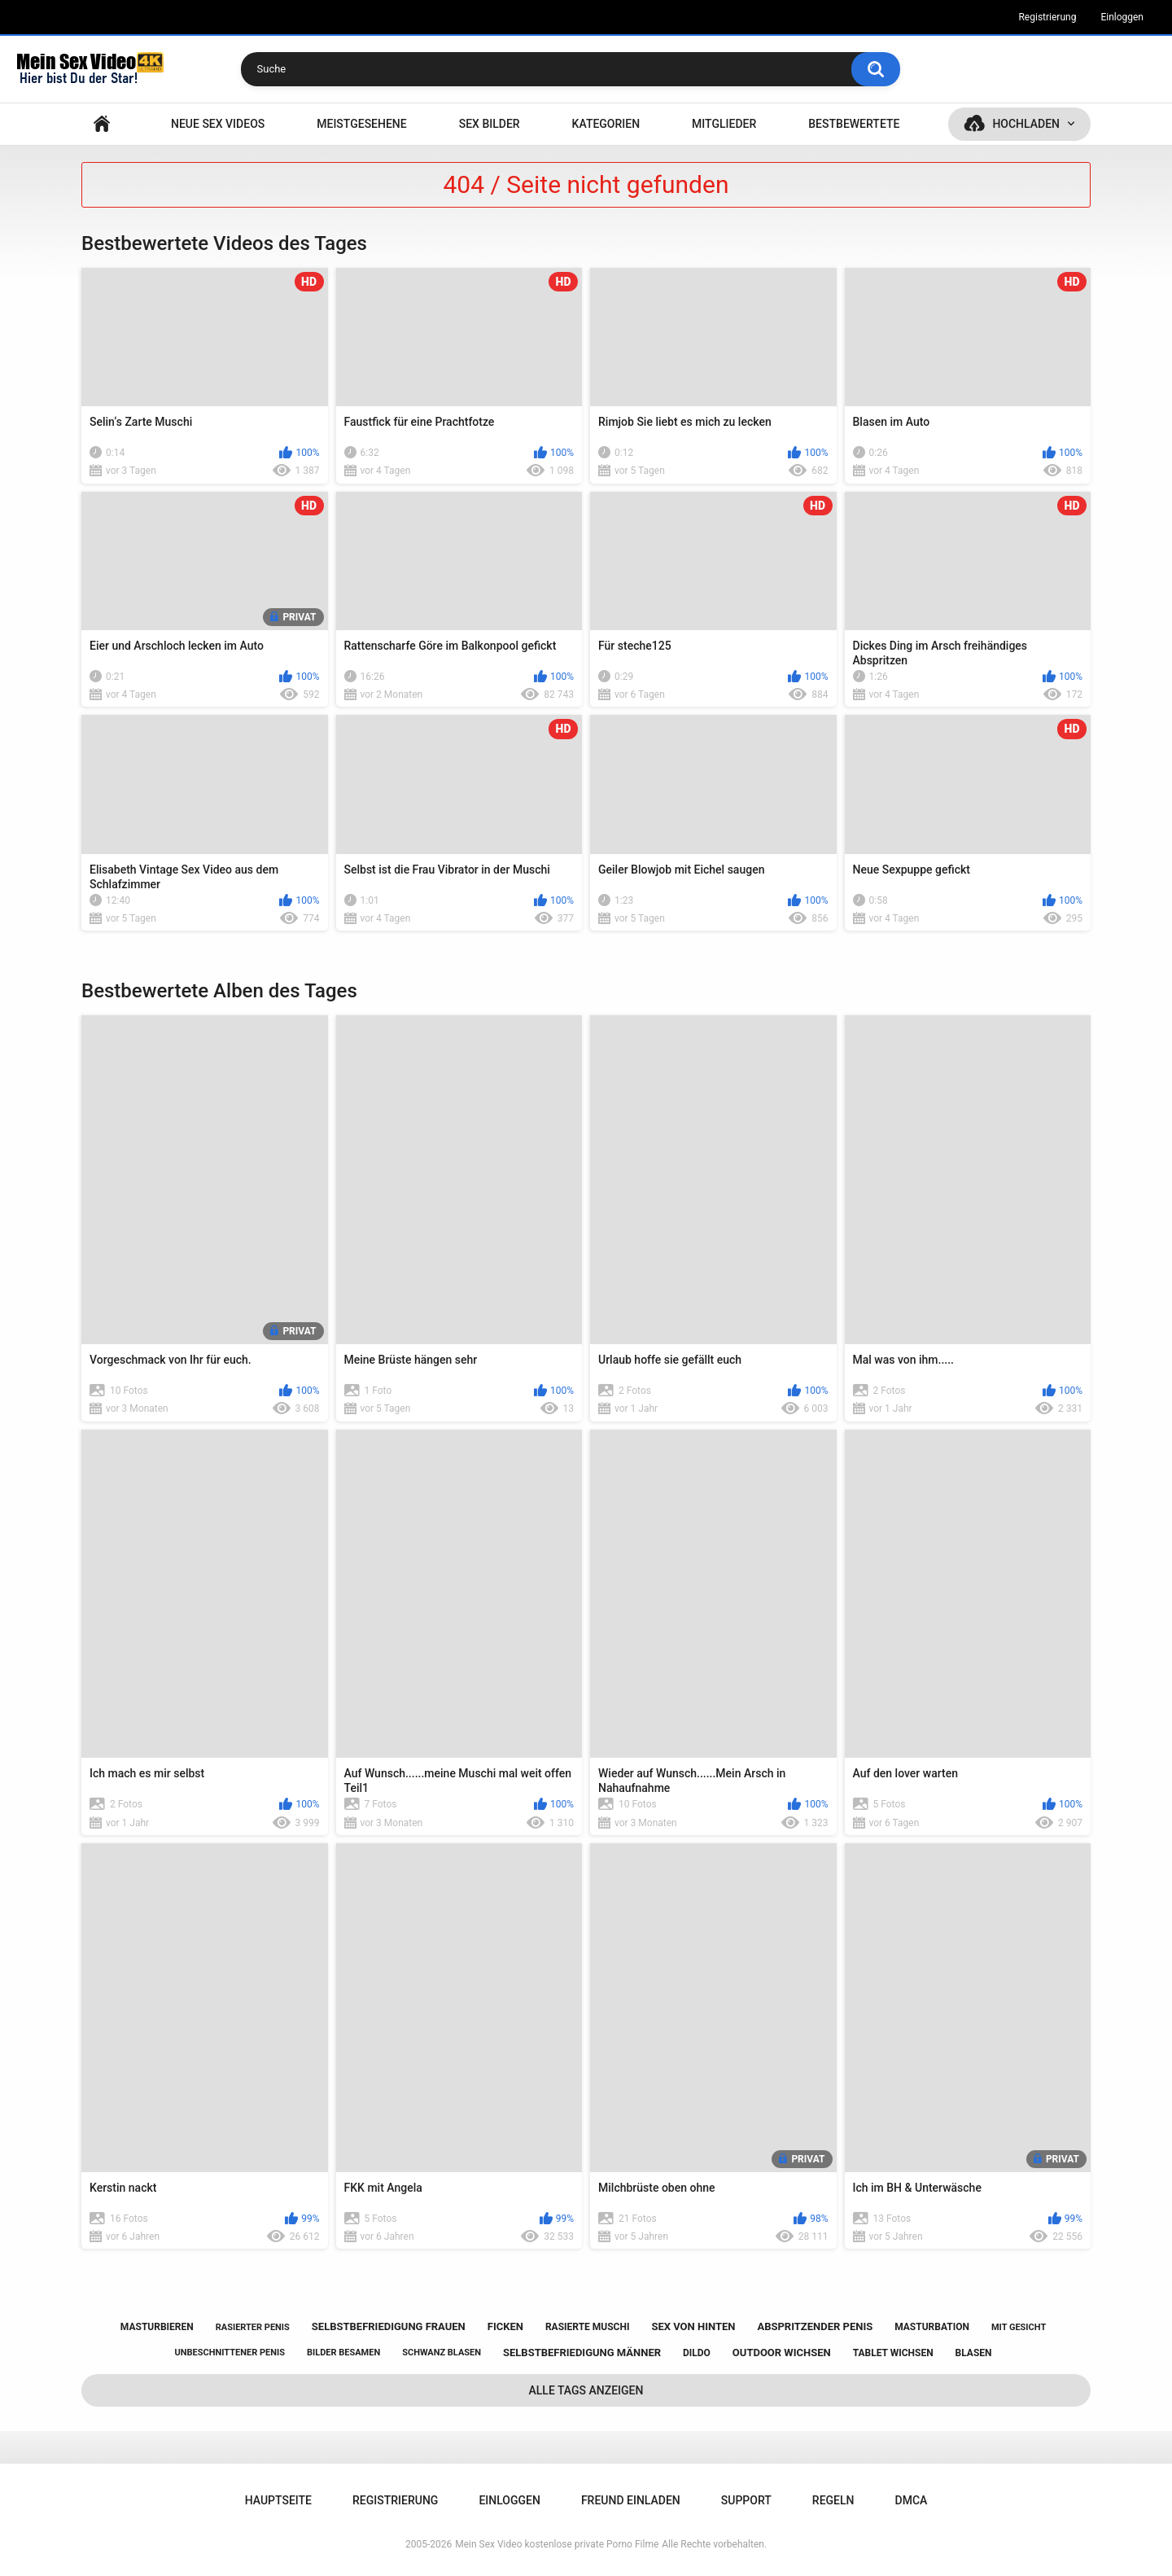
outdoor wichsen (781, 2352)
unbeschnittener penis (230, 2352)
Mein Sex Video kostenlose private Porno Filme (556, 2544)
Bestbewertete (853, 123)
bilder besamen (343, 2352)
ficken (505, 2326)
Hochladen (1026, 123)
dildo (697, 2353)
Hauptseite (101, 124)
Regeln (833, 2500)
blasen (974, 2353)
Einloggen (1122, 17)
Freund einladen (630, 2500)
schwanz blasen (441, 2352)
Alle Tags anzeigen (586, 2390)
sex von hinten (693, 2326)
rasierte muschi (587, 2327)
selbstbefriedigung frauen (389, 2326)
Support (746, 2500)
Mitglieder (724, 123)
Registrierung (1047, 17)
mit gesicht (1018, 2327)
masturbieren (157, 2327)
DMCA (911, 2500)
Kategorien (606, 123)
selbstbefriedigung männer (582, 2352)
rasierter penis (253, 2327)
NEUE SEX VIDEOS (218, 123)
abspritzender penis (814, 2326)
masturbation (931, 2327)
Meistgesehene (361, 123)
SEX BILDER (489, 123)
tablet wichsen (893, 2353)
